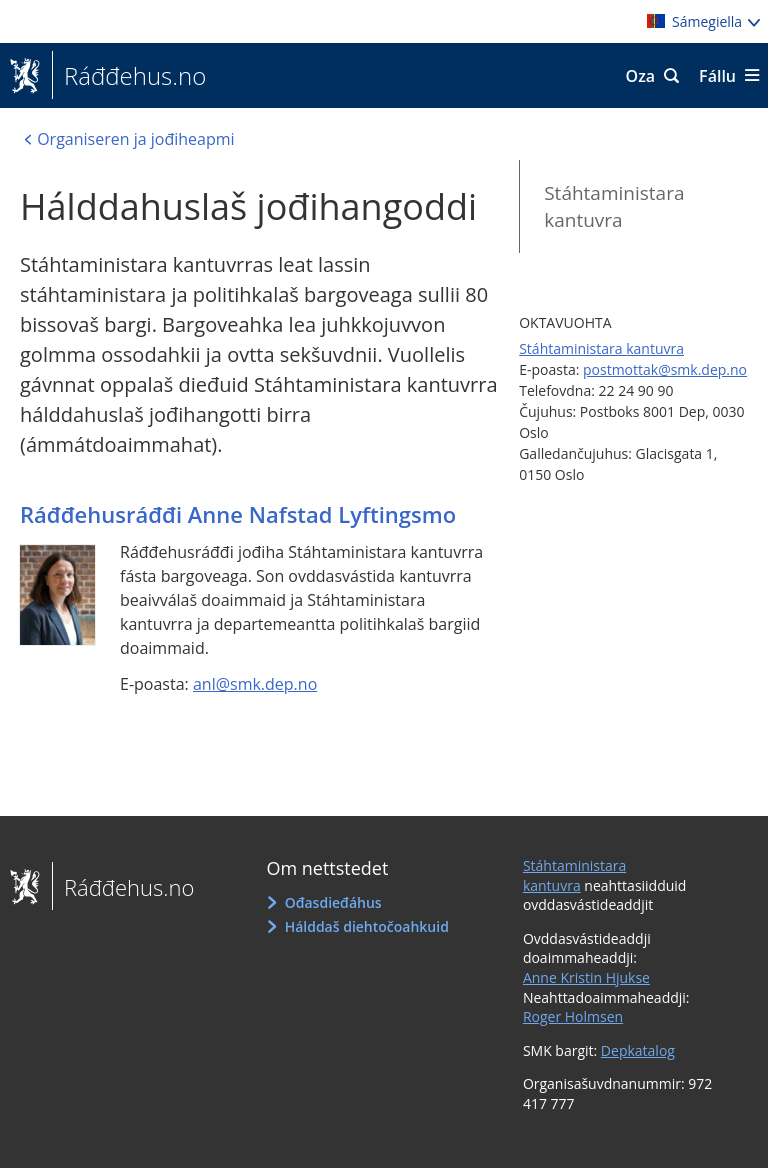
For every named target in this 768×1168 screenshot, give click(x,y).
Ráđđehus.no (129, 76)
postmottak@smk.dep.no (665, 369)
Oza (641, 76)
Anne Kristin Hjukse (586, 977)
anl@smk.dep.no (255, 684)
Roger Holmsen (573, 1016)
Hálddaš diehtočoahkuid (367, 926)
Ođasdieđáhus (333, 902)
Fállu (717, 76)
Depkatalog (638, 1050)
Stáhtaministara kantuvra (614, 206)
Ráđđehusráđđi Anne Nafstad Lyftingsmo (238, 514)
